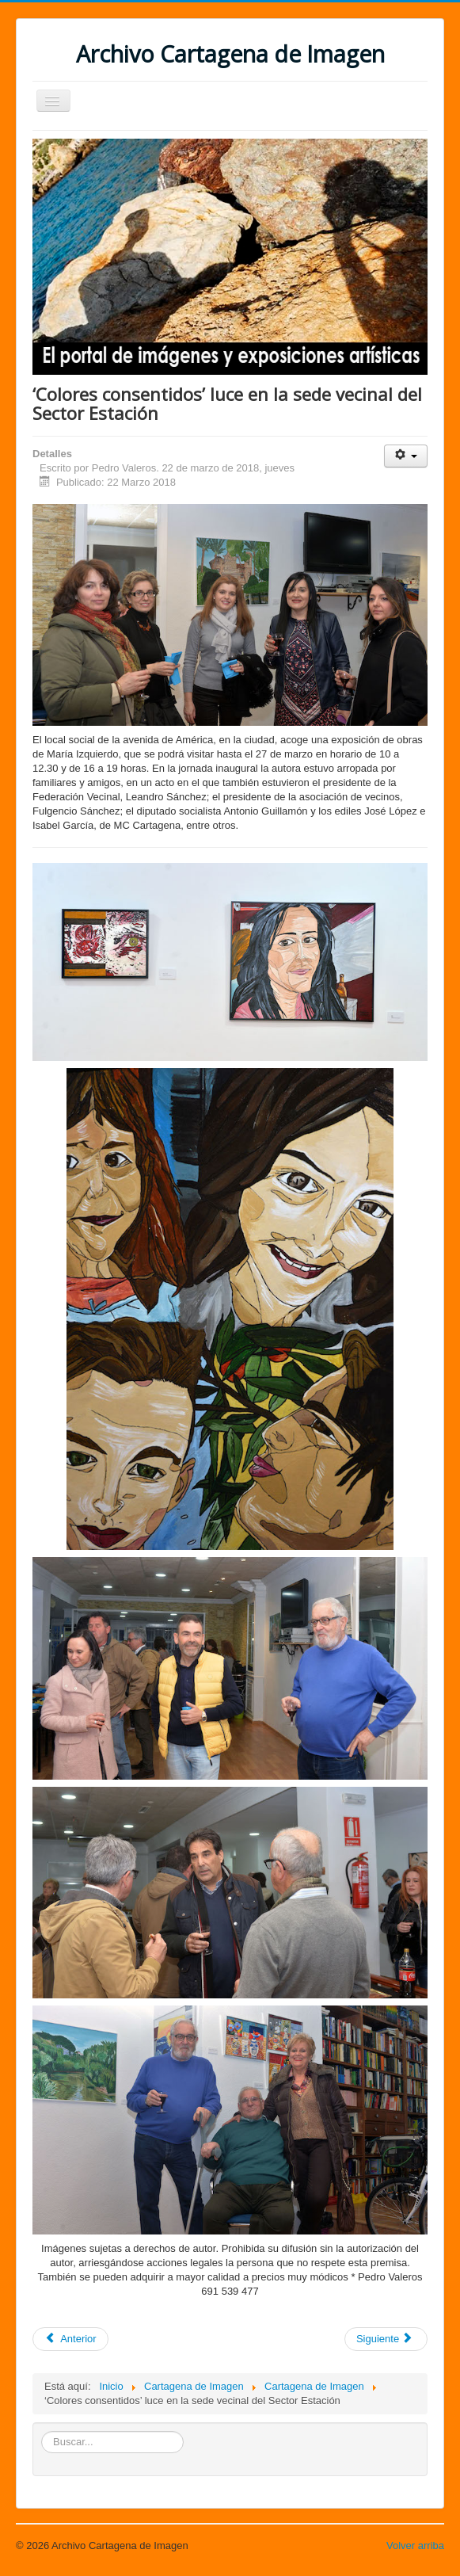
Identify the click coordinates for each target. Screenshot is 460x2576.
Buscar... (41, 2431)
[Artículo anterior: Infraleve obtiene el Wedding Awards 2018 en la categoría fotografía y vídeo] (70, 2339)
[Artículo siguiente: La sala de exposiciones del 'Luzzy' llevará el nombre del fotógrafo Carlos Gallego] (386, 2339)
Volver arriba (415, 2545)
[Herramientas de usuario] (406, 456)
